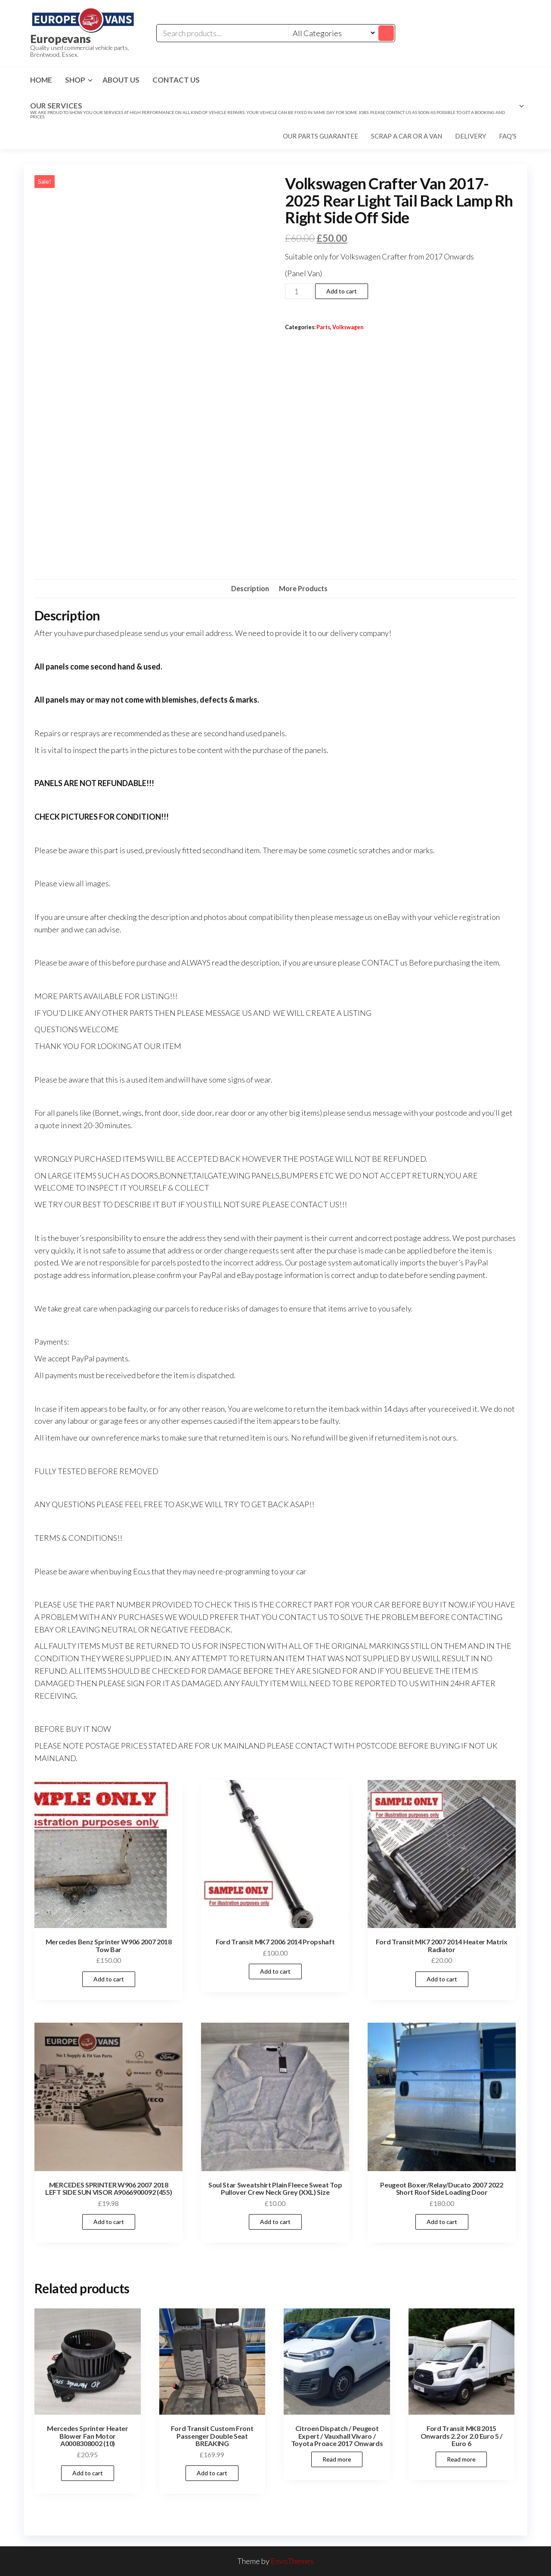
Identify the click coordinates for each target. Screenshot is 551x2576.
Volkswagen (347, 327)
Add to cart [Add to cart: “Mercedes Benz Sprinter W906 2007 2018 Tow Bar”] (108, 1979)
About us (120, 79)
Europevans (60, 39)
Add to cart (341, 291)
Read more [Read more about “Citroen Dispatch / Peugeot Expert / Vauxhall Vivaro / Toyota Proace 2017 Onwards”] (336, 2459)
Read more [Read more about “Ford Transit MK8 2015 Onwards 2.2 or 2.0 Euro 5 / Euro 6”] (461, 2459)
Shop (75, 79)
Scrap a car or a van (406, 136)
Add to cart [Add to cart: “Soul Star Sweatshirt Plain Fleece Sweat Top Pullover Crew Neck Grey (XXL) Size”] (275, 2221)
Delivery (470, 136)
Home (41, 79)
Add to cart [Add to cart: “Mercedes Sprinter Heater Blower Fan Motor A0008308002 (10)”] (87, 2473)
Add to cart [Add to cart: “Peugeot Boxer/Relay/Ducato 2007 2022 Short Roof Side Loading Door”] (442, 2221)
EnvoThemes (292, 2561)
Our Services (273, 110)
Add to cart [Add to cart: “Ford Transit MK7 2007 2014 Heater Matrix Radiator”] (442, 1979)
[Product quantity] (299, 291)
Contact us (176, 79)
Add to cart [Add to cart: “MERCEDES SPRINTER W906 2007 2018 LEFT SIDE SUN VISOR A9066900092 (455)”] (108, 2221)
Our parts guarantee (320, 136)
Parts (323, 327)
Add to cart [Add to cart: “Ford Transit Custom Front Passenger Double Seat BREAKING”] (212, 2473)
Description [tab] (250, 588)
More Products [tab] (303, 588)
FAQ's (508, 136)
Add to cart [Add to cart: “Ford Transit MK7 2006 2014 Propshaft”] (275, 1971)
